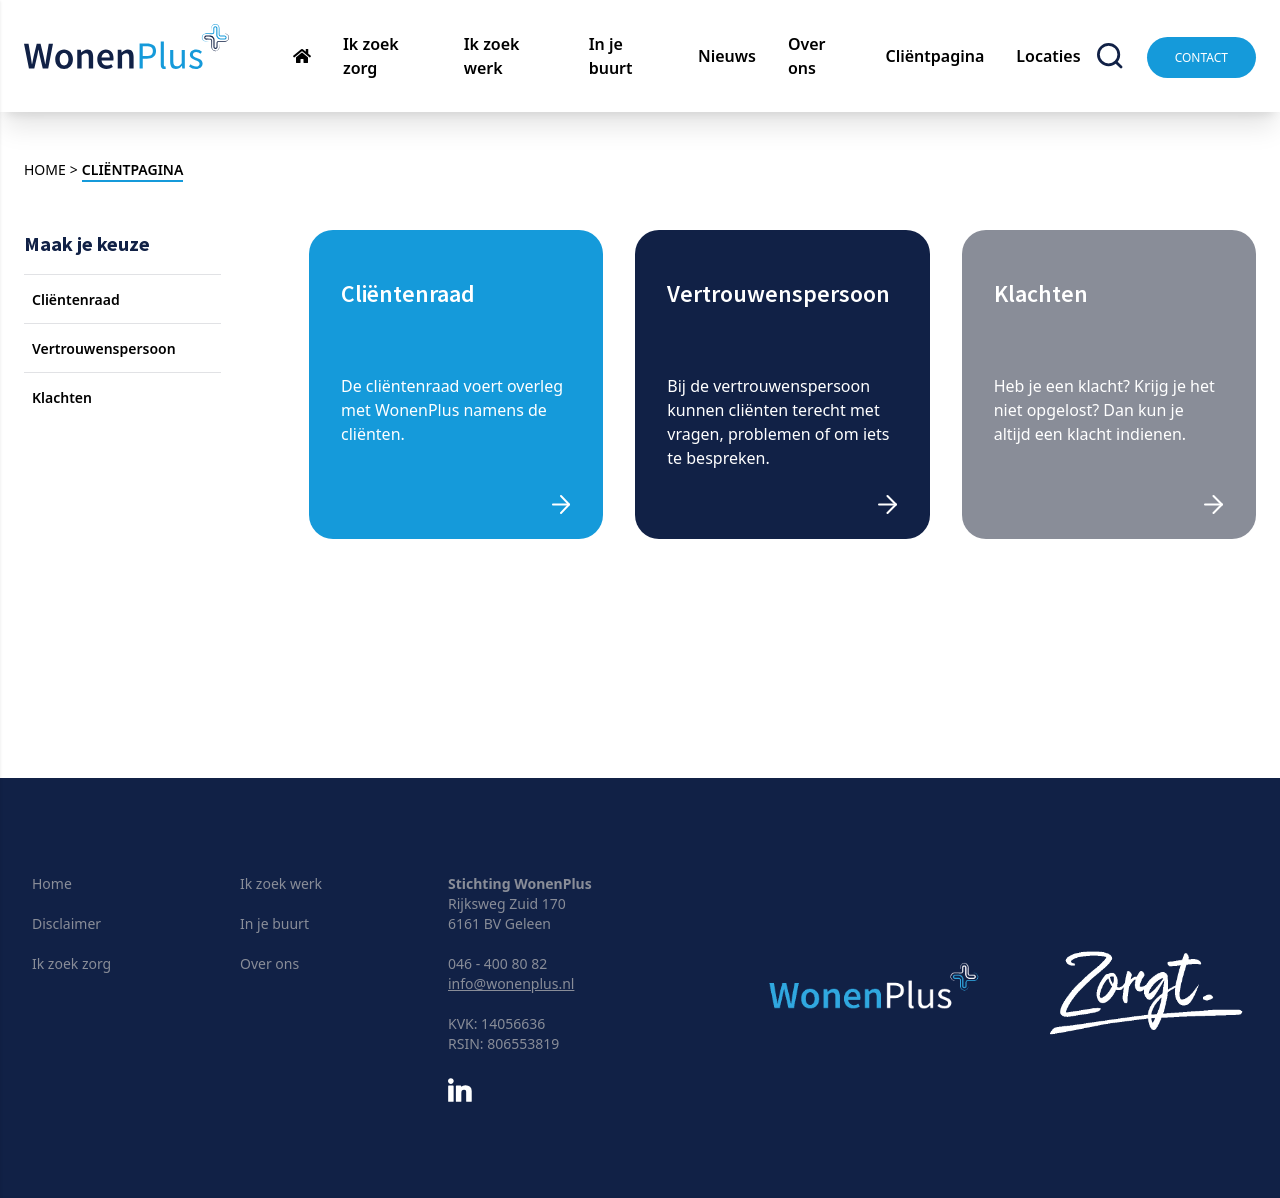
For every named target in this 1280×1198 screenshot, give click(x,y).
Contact (1201, 57)
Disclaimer (66, 923)
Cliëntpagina (934, 56)
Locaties (1048, 56)
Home (52, 883)
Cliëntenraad (76, 299)
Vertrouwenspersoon (104, 348)
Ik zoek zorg (71, 963)
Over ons (269, 963)
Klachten (62, 397)
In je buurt (274, 923)
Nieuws (727, 56)
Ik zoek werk (281, 883)
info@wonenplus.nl (511, 983)
